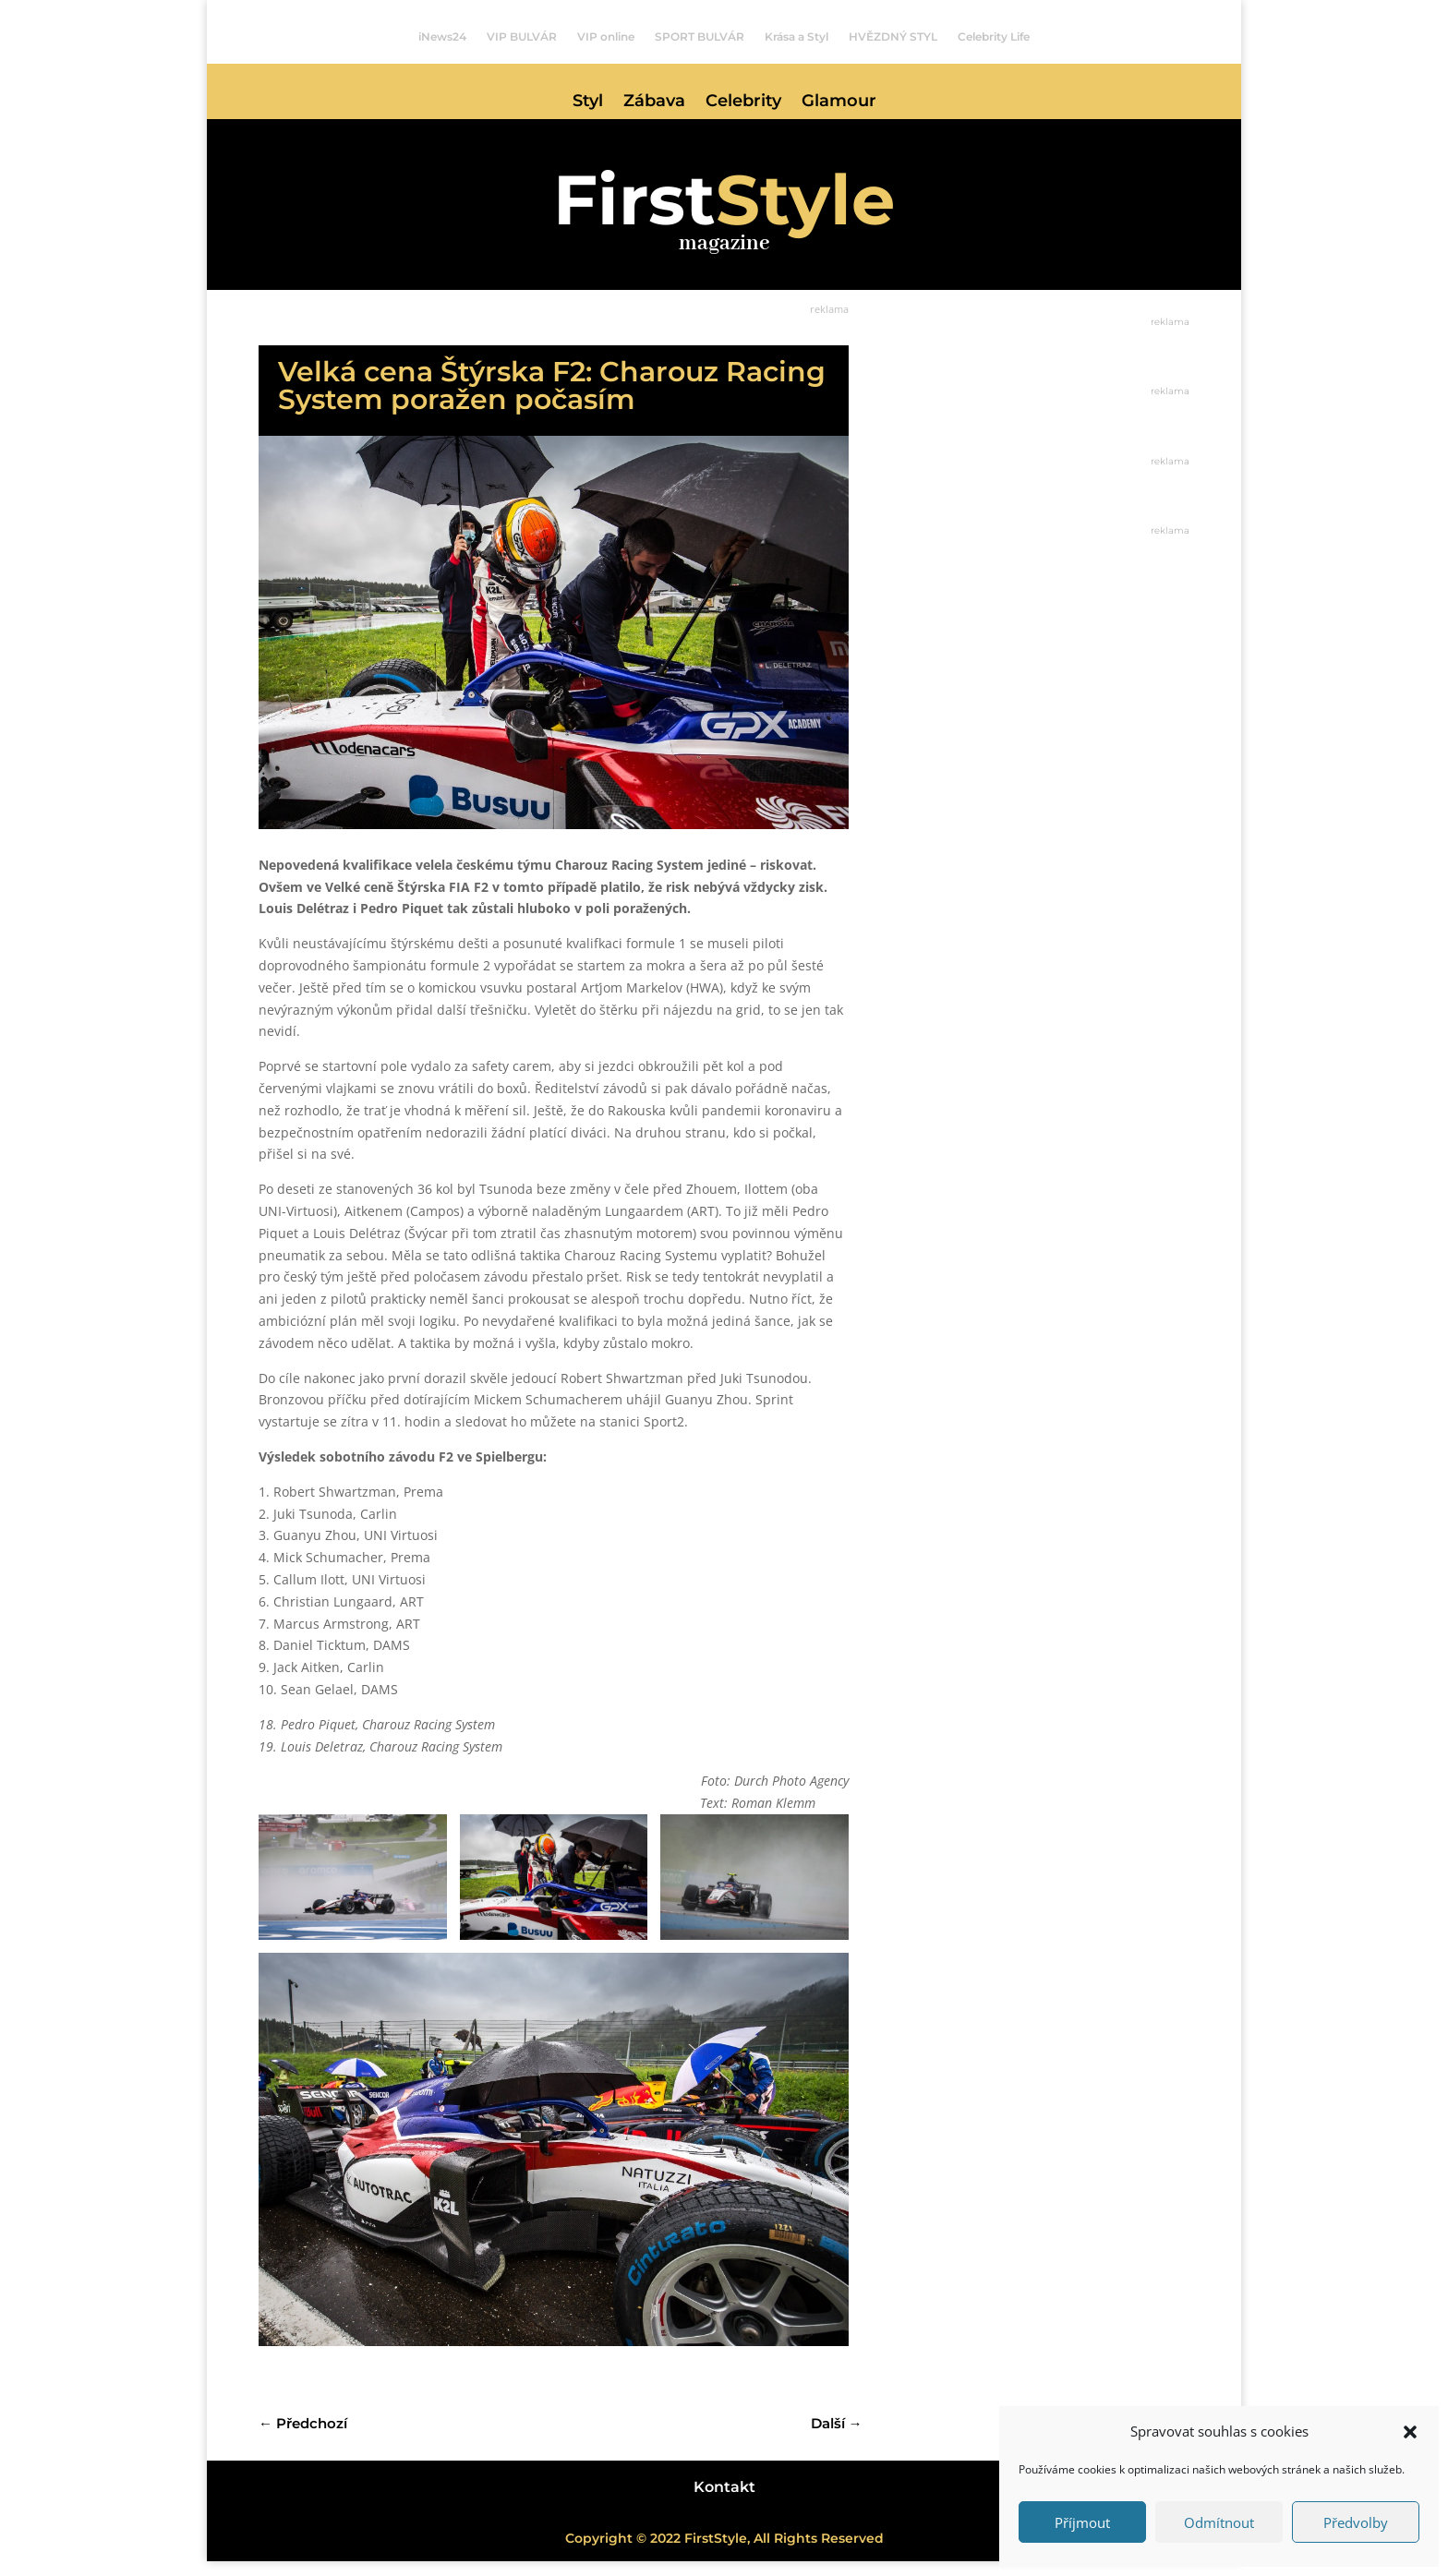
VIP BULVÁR (522, 36)
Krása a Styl (796, 36)
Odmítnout (1219, 2522)
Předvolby (1355, 2522)
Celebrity (743, 102)
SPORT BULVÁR (699, 36)
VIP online (605, 36)
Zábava (654, 102)
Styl (588, 102)
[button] (1410, 2432)
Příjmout (1082, 2522)
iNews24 (442, 36)
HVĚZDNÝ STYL (893, 36)
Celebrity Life (994, 36)
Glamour (839, 102)
